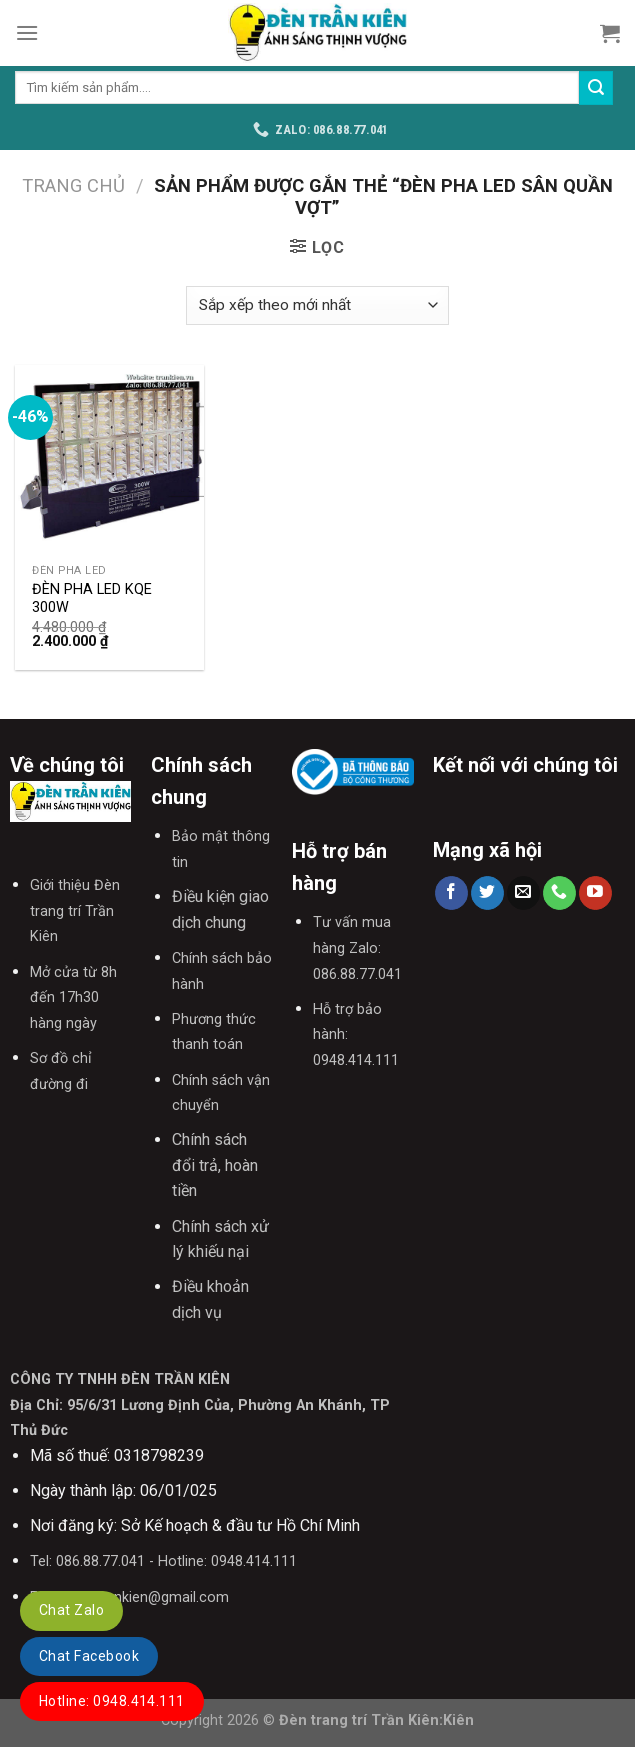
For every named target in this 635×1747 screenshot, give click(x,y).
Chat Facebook (89, 1656)
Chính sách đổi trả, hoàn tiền (215, 1165)
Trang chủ (73, 185)
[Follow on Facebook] (451, 893)
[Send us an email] (523, 893)
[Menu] (27, 32)
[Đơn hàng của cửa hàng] (317, 305)
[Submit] (596, 88)
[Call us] (559, 893)
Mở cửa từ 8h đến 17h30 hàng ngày (73, 998)
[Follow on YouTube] (595, 893)
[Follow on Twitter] (487, 893)
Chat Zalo (71, 1610)
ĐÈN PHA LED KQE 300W (92, 599)
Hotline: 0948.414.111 (112, 1701)
